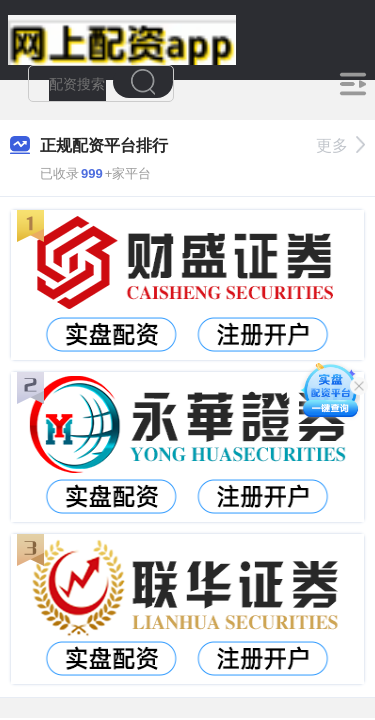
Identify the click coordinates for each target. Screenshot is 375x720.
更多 (340, 145)
